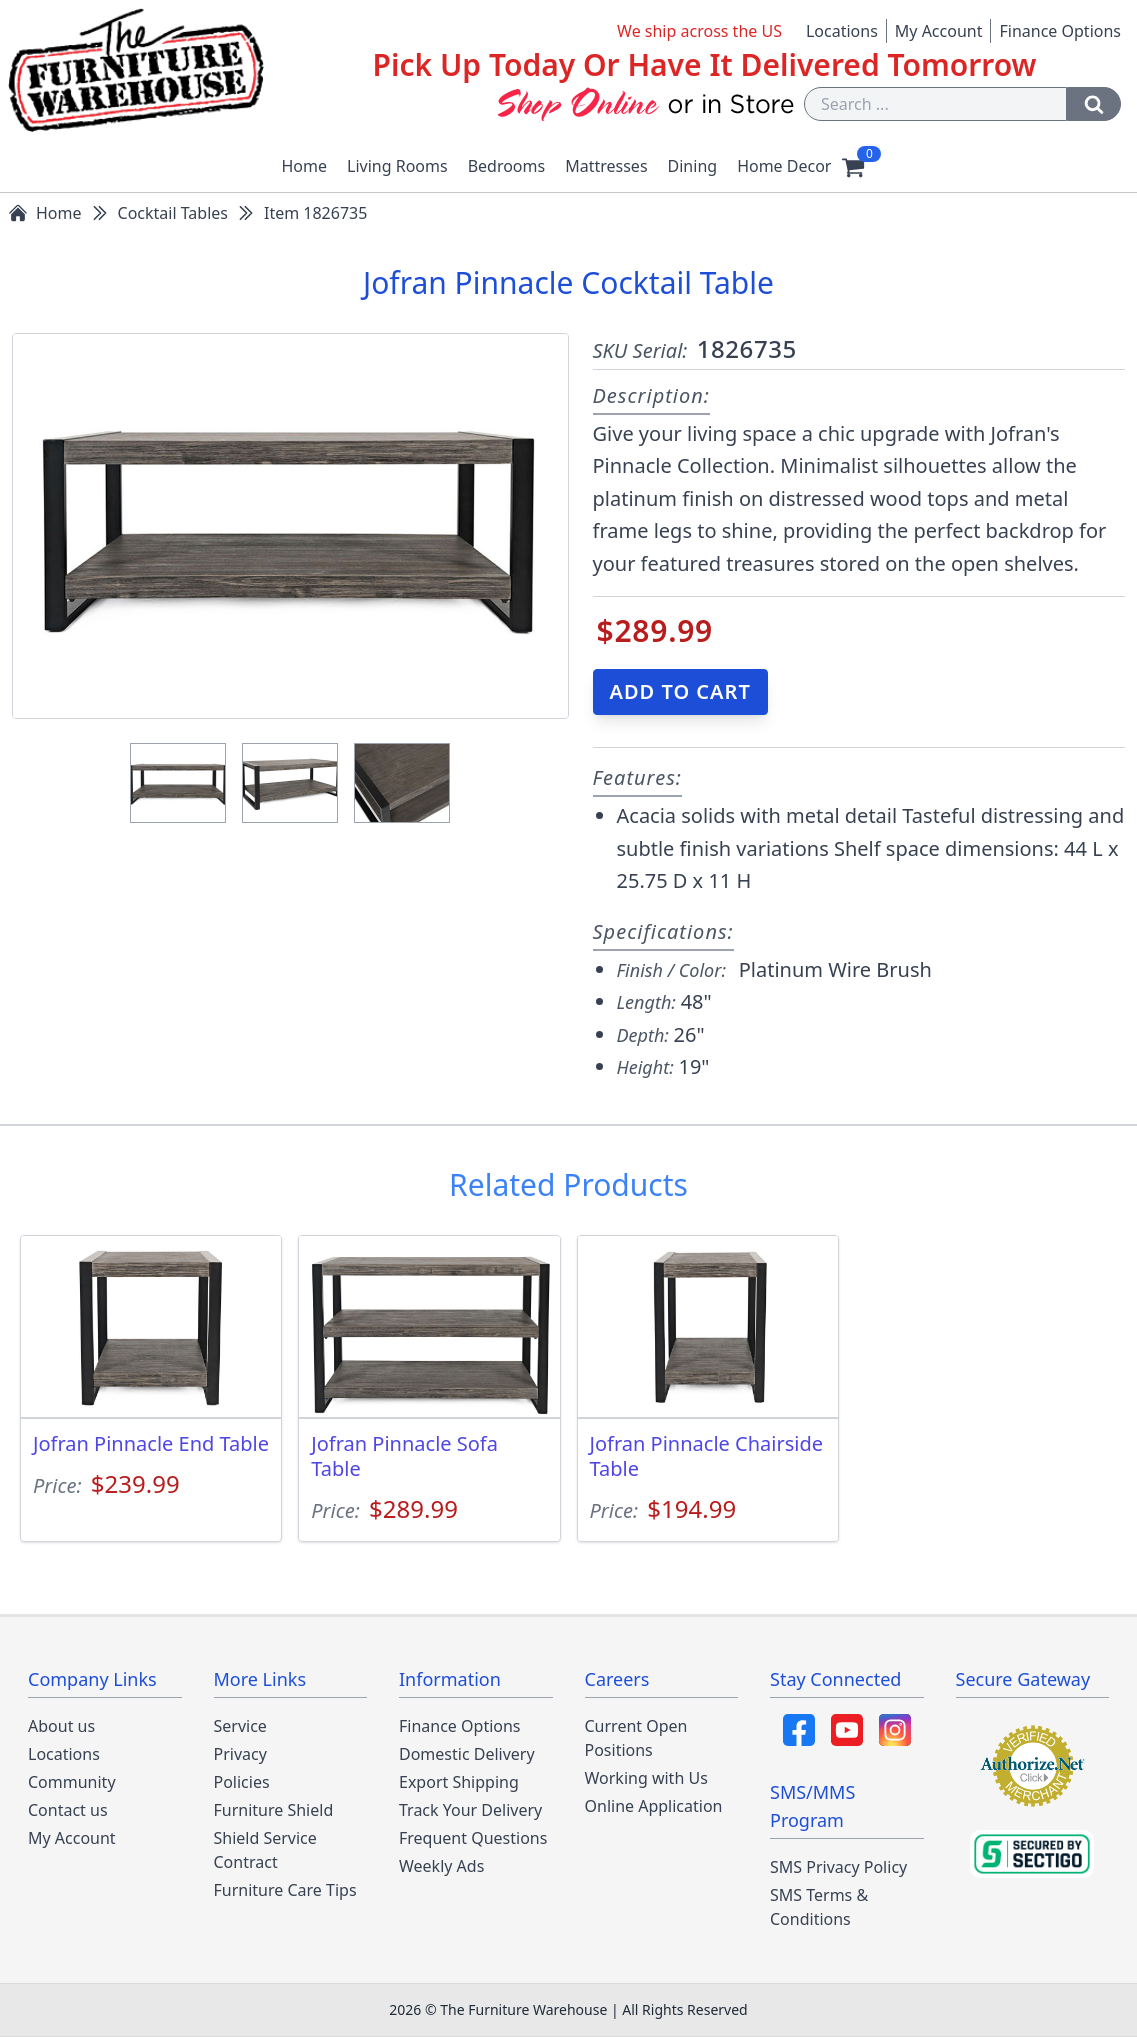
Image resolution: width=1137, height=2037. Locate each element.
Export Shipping (459, 1782)
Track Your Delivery (470, 1810)
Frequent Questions (473, 1838)
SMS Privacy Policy (838, 1867)
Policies (242, 1782)
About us (61, 1726)
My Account (939, 31)
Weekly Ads (441, 1866)
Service (240, 1726)
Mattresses (606, 166)
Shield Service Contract (265, 1850)
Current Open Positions (636, 1738)
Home (305, 166)
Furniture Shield (274, 1810)
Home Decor (784, 166)
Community (72, 1782)
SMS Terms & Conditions (819, 1907)
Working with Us (646, 1778)
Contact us (68, 1810)
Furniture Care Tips (285, 1890)
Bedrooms (507, 166)
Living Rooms (397, 166)
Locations (842, 31)
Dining (693, 166)
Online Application (654, 1806)
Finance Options (1060, 31)
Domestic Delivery (467, 1754)
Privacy (240, 1754)
